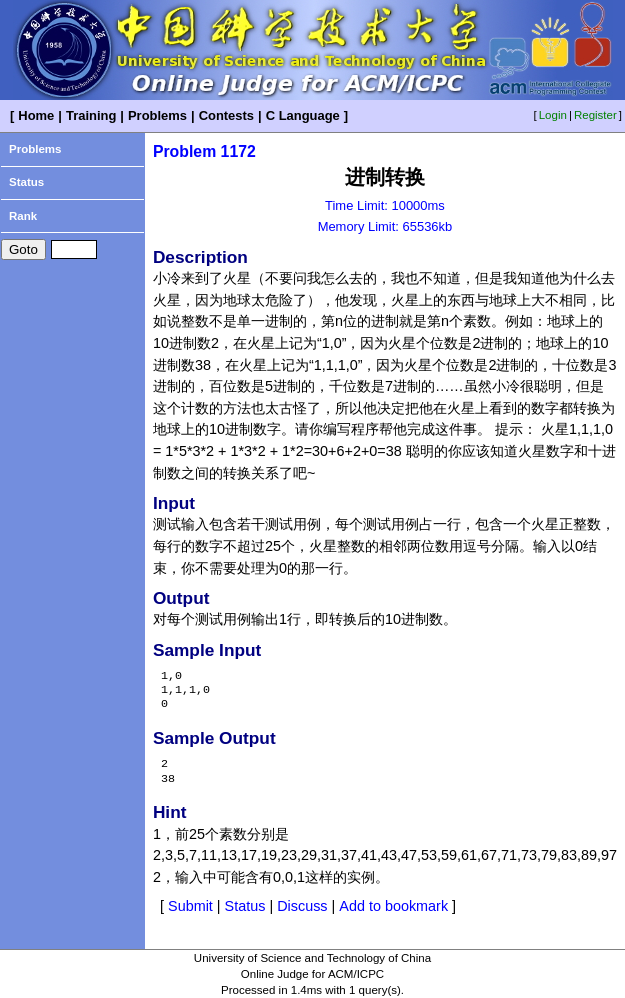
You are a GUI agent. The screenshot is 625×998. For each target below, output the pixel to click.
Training (91, 115)
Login (553, 115)
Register (595, 115)
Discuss (302, 906)
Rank (23, 216)
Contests (226, 115)
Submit (190, 906)
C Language (303, 115)
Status (26, 182)
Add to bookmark (393, 906)
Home (36, 115)
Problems (157, 115)
